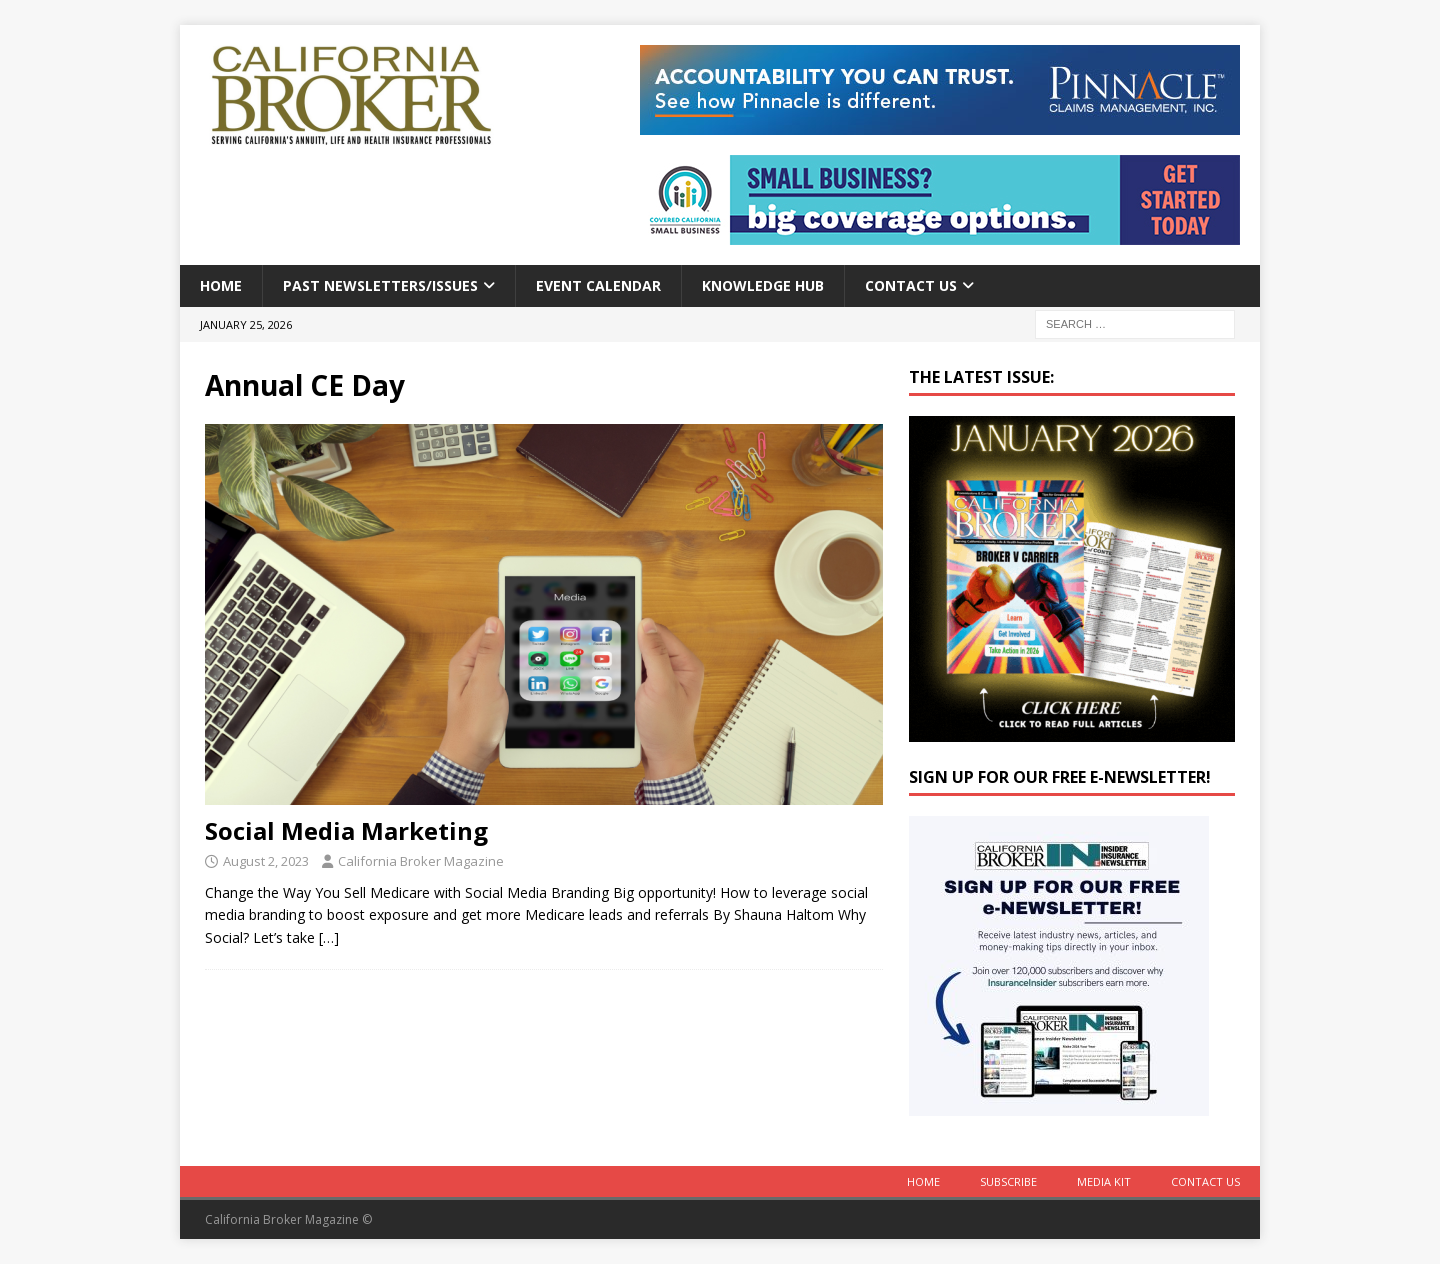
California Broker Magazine (421, 861)
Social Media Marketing (346, 830)
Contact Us (911, 285)
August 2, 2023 (266, 861)
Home (221, 285)
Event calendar (598, 285)
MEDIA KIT (1104, 1181)
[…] (329, 937)
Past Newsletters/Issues (380, 285)
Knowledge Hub (763, 285)
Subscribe (1008, 1181)
